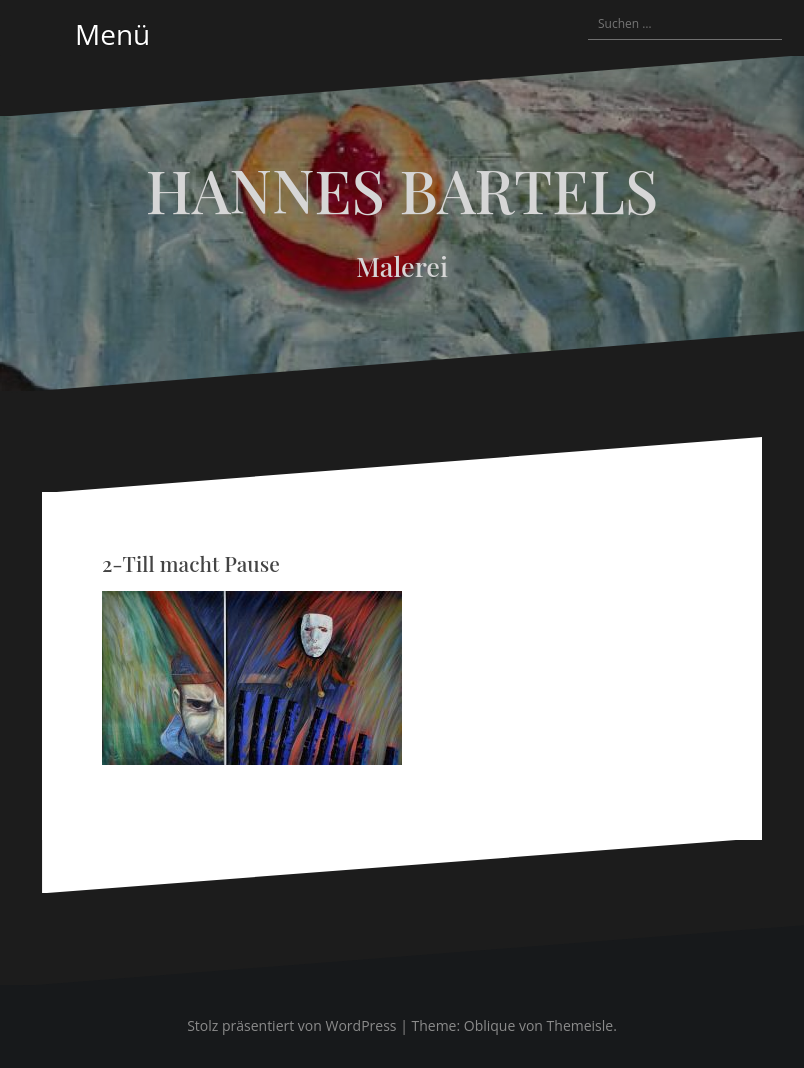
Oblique (490, 1025)
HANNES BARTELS (402, 189)
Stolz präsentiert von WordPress (291, 1025)
